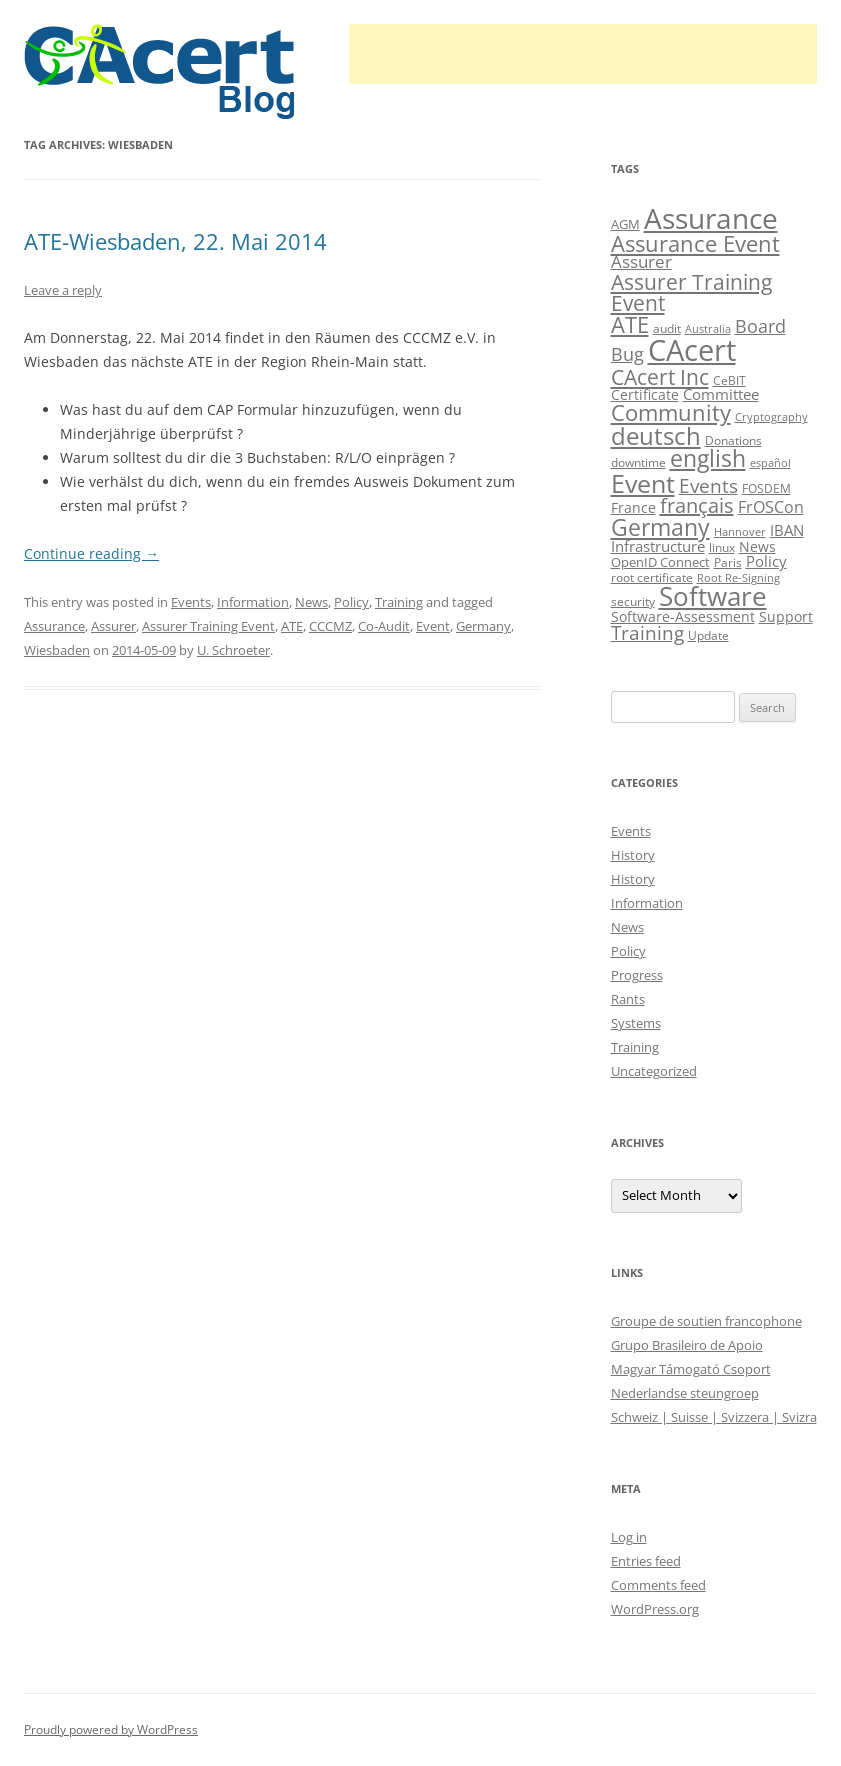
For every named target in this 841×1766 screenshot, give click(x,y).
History (633, 855)
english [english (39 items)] (708, 458)
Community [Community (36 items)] (671, 412)
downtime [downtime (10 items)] (638, 462)
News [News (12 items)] (757, 546)
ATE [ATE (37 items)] (630, 324)
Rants (628, 999)
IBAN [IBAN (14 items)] (787, 530)
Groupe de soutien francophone (706, 1321)
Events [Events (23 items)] (708, 485)
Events (191, 602)
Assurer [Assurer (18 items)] (641, 261)
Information (253, 602)
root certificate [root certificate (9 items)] (652, 577)
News (311, 602)
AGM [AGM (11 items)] (625, 224)
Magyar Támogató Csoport (691, 1369)
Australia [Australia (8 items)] (708, 329)
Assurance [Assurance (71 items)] (711, 218)
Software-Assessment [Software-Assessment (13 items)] (683, 616)
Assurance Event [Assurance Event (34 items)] (695, 243)
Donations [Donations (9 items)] (733, 440)
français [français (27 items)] (697, 505)
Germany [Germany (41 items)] (660, 527)
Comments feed (658, 1585)
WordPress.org (655, 1609)
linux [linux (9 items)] (722, 547)
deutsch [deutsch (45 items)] (656, 435)
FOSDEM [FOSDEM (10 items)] (766, 488)
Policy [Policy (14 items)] (766, 561)
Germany (483, 626)
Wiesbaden (57, 650)
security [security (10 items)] (633, 601)
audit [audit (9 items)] (667, 328)
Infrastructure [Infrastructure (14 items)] (658, 546)
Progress (637, 975)
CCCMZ (330, 626)
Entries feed (646, 1561)
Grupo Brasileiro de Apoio (687, 1345)
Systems (636, 1023)
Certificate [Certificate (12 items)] (645, 394)
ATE (292, 626)
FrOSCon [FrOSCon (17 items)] (771, 506)
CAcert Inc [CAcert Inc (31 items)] (660, 376)
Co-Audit (384, 626)
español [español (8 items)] (770, 463)
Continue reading (91, 553)
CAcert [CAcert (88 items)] (692, 350)
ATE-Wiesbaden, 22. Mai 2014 (175, 241)
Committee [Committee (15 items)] (721, 394)
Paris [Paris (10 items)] (728, 562)
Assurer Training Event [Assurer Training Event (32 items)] (691, 292)
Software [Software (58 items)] (713, 596)
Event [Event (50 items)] (643, 483)
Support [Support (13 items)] (786, 616)
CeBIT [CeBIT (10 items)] (729, 380)
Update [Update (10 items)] (708, 635)
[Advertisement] (583, 54)
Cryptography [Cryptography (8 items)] (771, 417)
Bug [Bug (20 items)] (627, 354)
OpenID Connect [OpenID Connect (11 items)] (660, 562)
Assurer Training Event (208, 626)
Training (399, 602)
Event (433, 626)
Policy (351, 602)
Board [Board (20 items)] (760, 326)
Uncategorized (654, 1071)
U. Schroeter (233, 650)
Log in (629, 1537)
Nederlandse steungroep (685, 1393)
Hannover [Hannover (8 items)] (740, 532)
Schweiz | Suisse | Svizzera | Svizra (714, 1417)
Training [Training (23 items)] (647, 632)
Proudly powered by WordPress (111, 1729)
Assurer (113, 626)
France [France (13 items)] (633, 507)
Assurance (54, 626)
